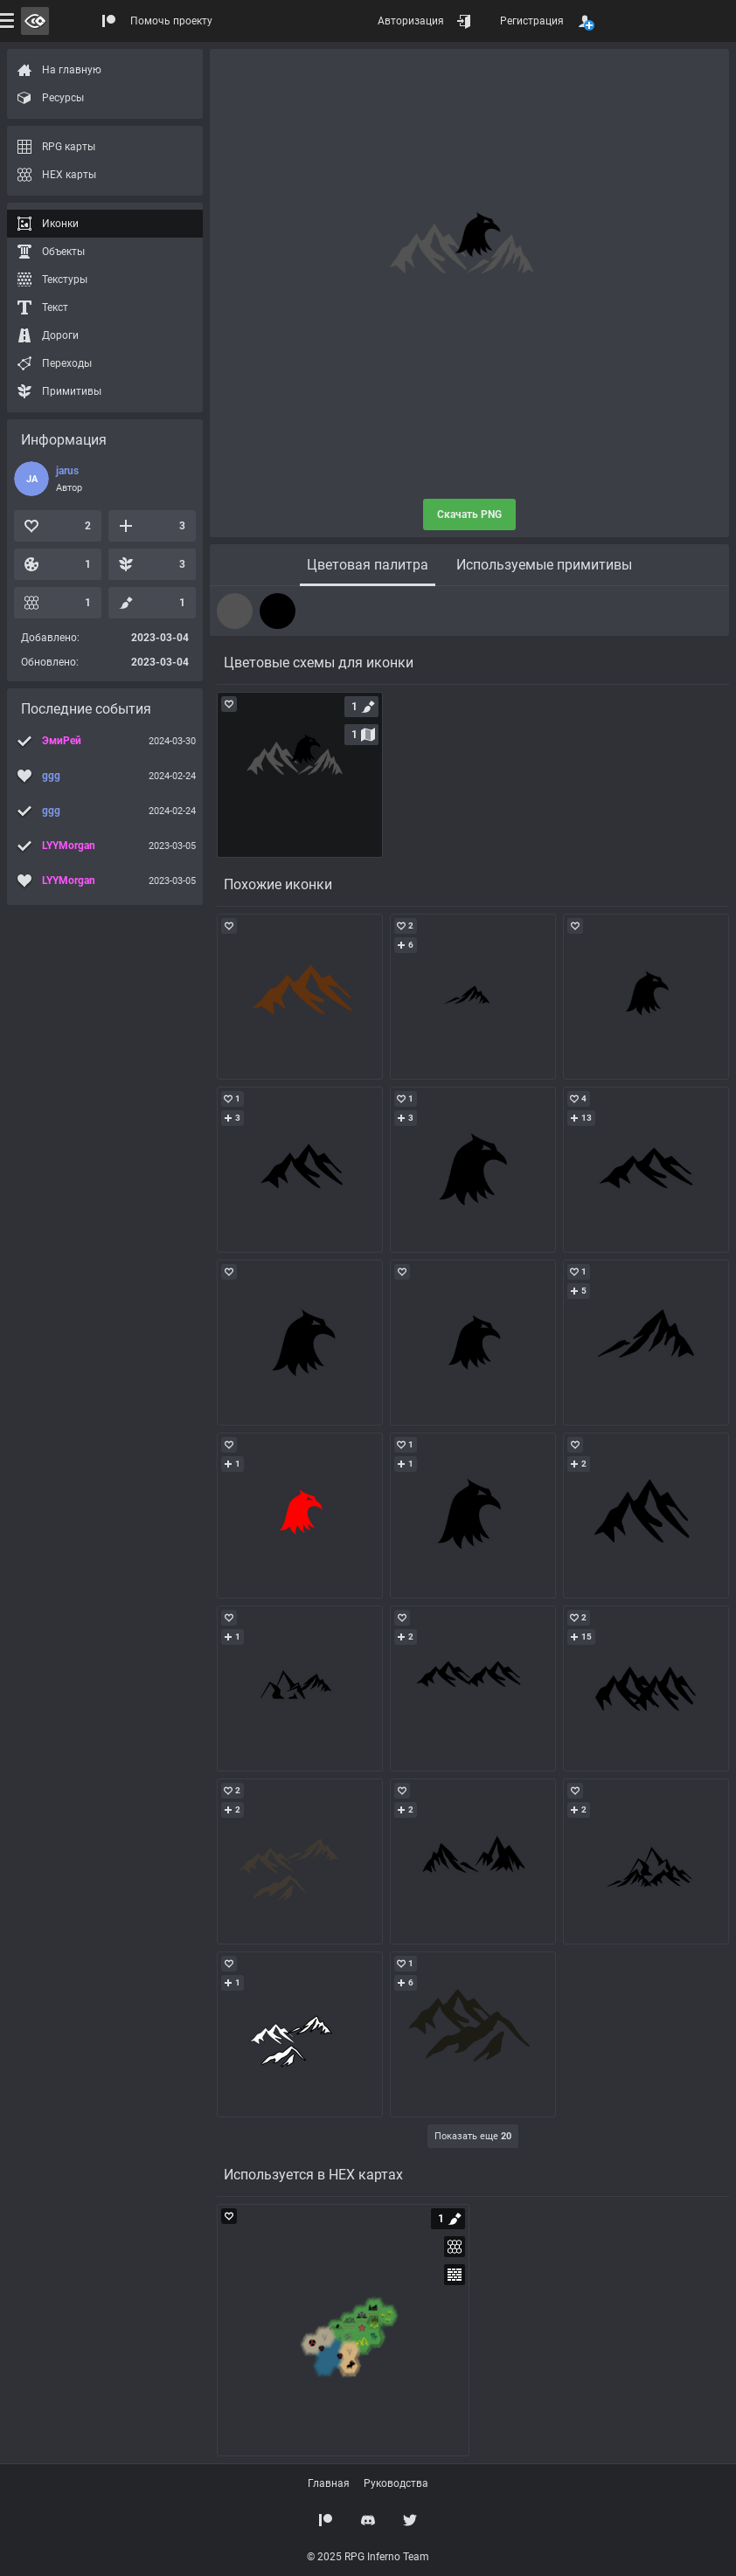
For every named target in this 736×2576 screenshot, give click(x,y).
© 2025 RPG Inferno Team (368, 2557)
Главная (329, 2483)
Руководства (396, 2483)
